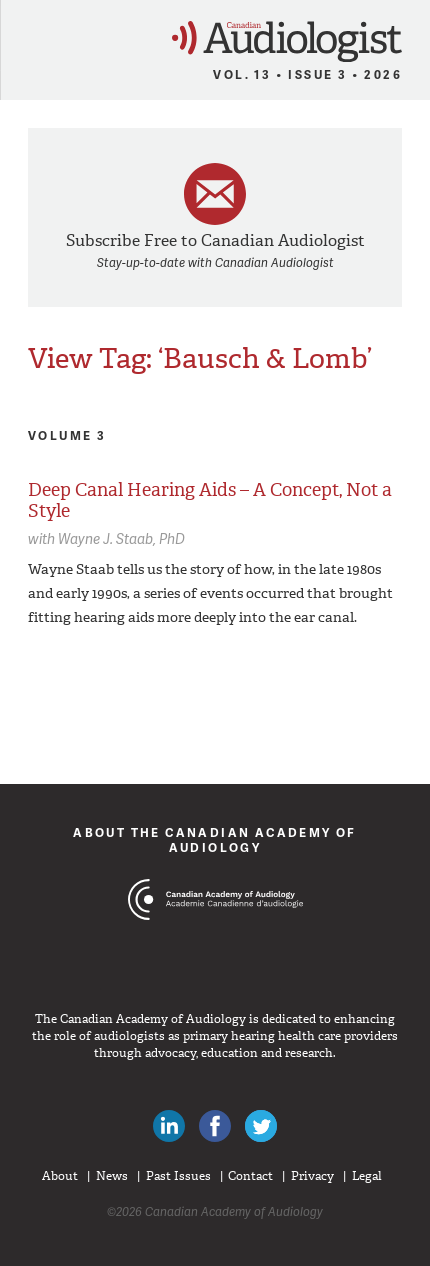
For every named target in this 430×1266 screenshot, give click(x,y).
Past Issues (178, 1176)
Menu (24, 36)
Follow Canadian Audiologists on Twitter (261, 1126)
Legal (367, 1176)
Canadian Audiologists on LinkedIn (169, 1126)
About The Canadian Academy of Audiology (215, 839)
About (60, 1176)
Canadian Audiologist (287, 41)
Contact (250, 1176)
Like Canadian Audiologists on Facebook (215, 1126)
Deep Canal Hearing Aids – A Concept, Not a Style (210, 501)
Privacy (312, 1176)
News (112, 1176)
